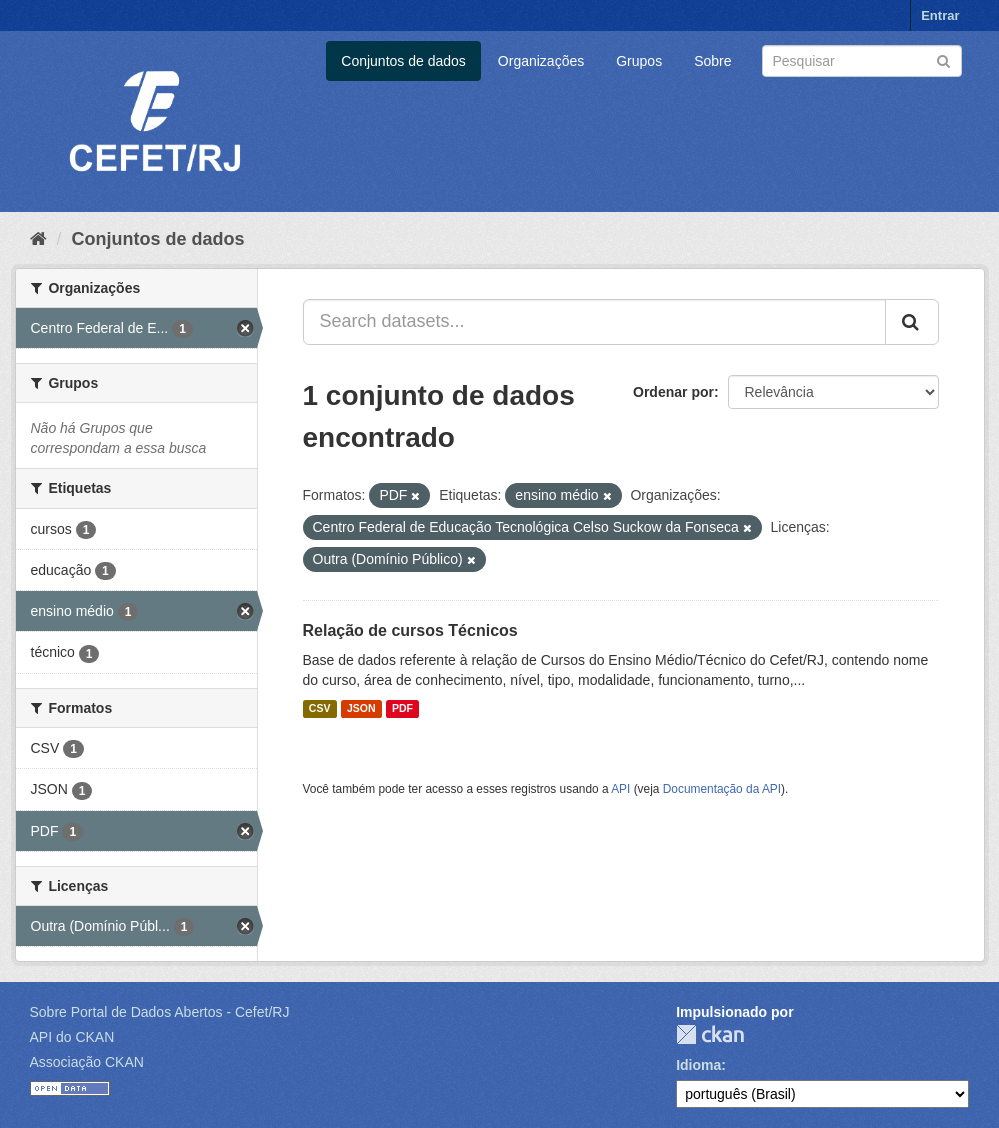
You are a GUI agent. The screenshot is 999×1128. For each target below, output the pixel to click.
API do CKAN (72, 1037)
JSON (361, 709)
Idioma (698, 1065)
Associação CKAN (87, 1062)
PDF (402, 709)
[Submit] (943, 59)
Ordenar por (673, 392)
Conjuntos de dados (403, 61)
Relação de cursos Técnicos (410, 630)
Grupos (639, 61)
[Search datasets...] (594, 322)
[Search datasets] (862, 61)
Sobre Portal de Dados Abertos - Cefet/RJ (160, 1012)
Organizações (541, 61)
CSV (320, 709)
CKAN (710, 1034)
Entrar (940, 15)
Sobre (712, 61)
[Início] (38, 239)
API (620, 789)
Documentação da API (722, 789)
